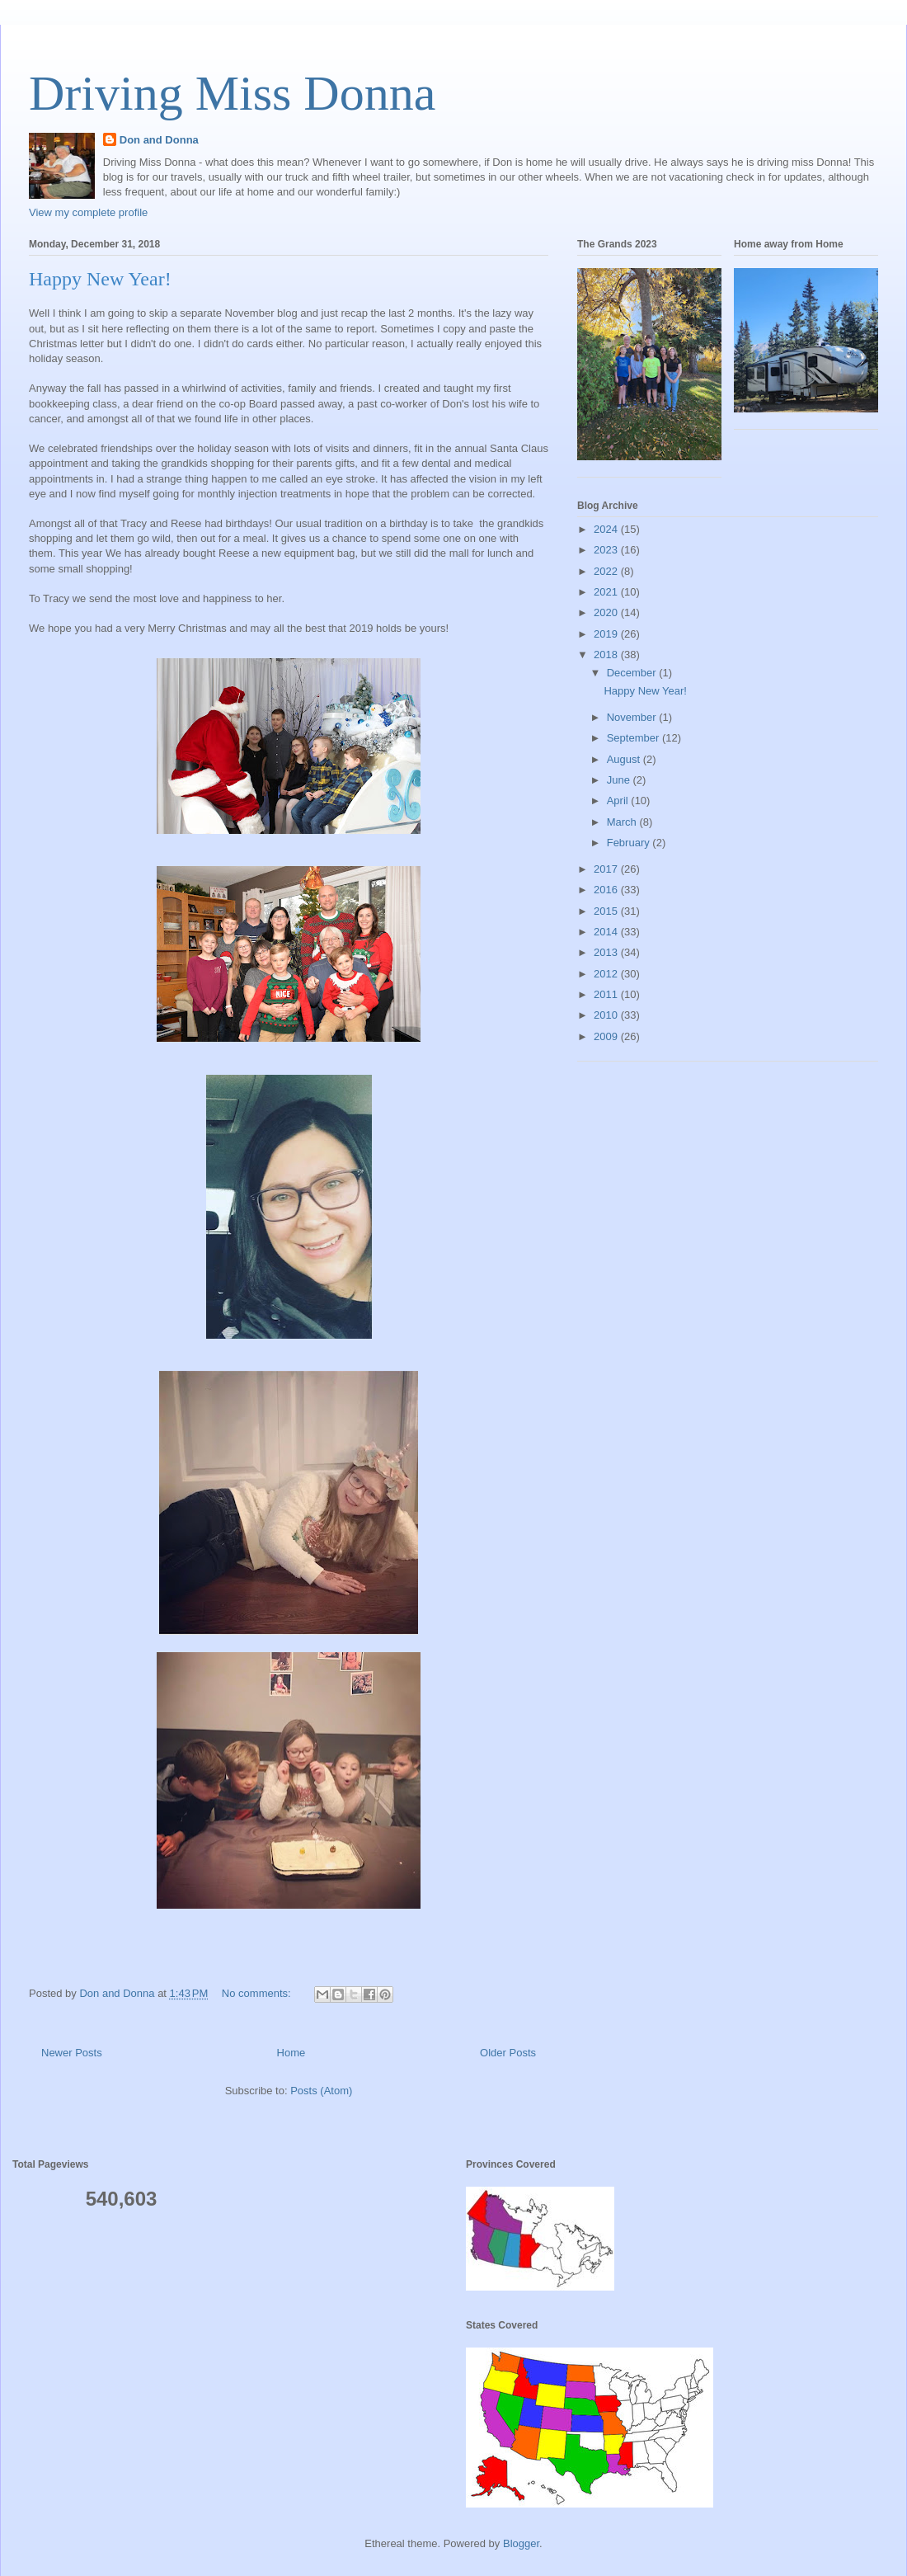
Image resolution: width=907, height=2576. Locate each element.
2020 (607, 612)
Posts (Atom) (321, 2090)
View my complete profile (88, 212)
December (633, 672)
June (620, 780)
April (619, 800)
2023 (607, 550)
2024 (607, 529)
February (630, 842)
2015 (607, 911)
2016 (607, 889)
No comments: (258, 1993)
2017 (607, 869)
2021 (607, 592)
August (625, 759)
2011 (607, 994)
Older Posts (508, 2052)
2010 (607, 1015)
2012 (607, 974)
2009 (607, 1036)
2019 (607, 634)
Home (291, 2052)
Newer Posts (71, 2052)
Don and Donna (159, 140)
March (623, 822)
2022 (607, 571)
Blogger (521, 2543)
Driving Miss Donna (232, 93)
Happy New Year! (100, 279)
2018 (607, 654)
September (634, 738)
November (633, 717)
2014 (607, 931)
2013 (607, 952)
